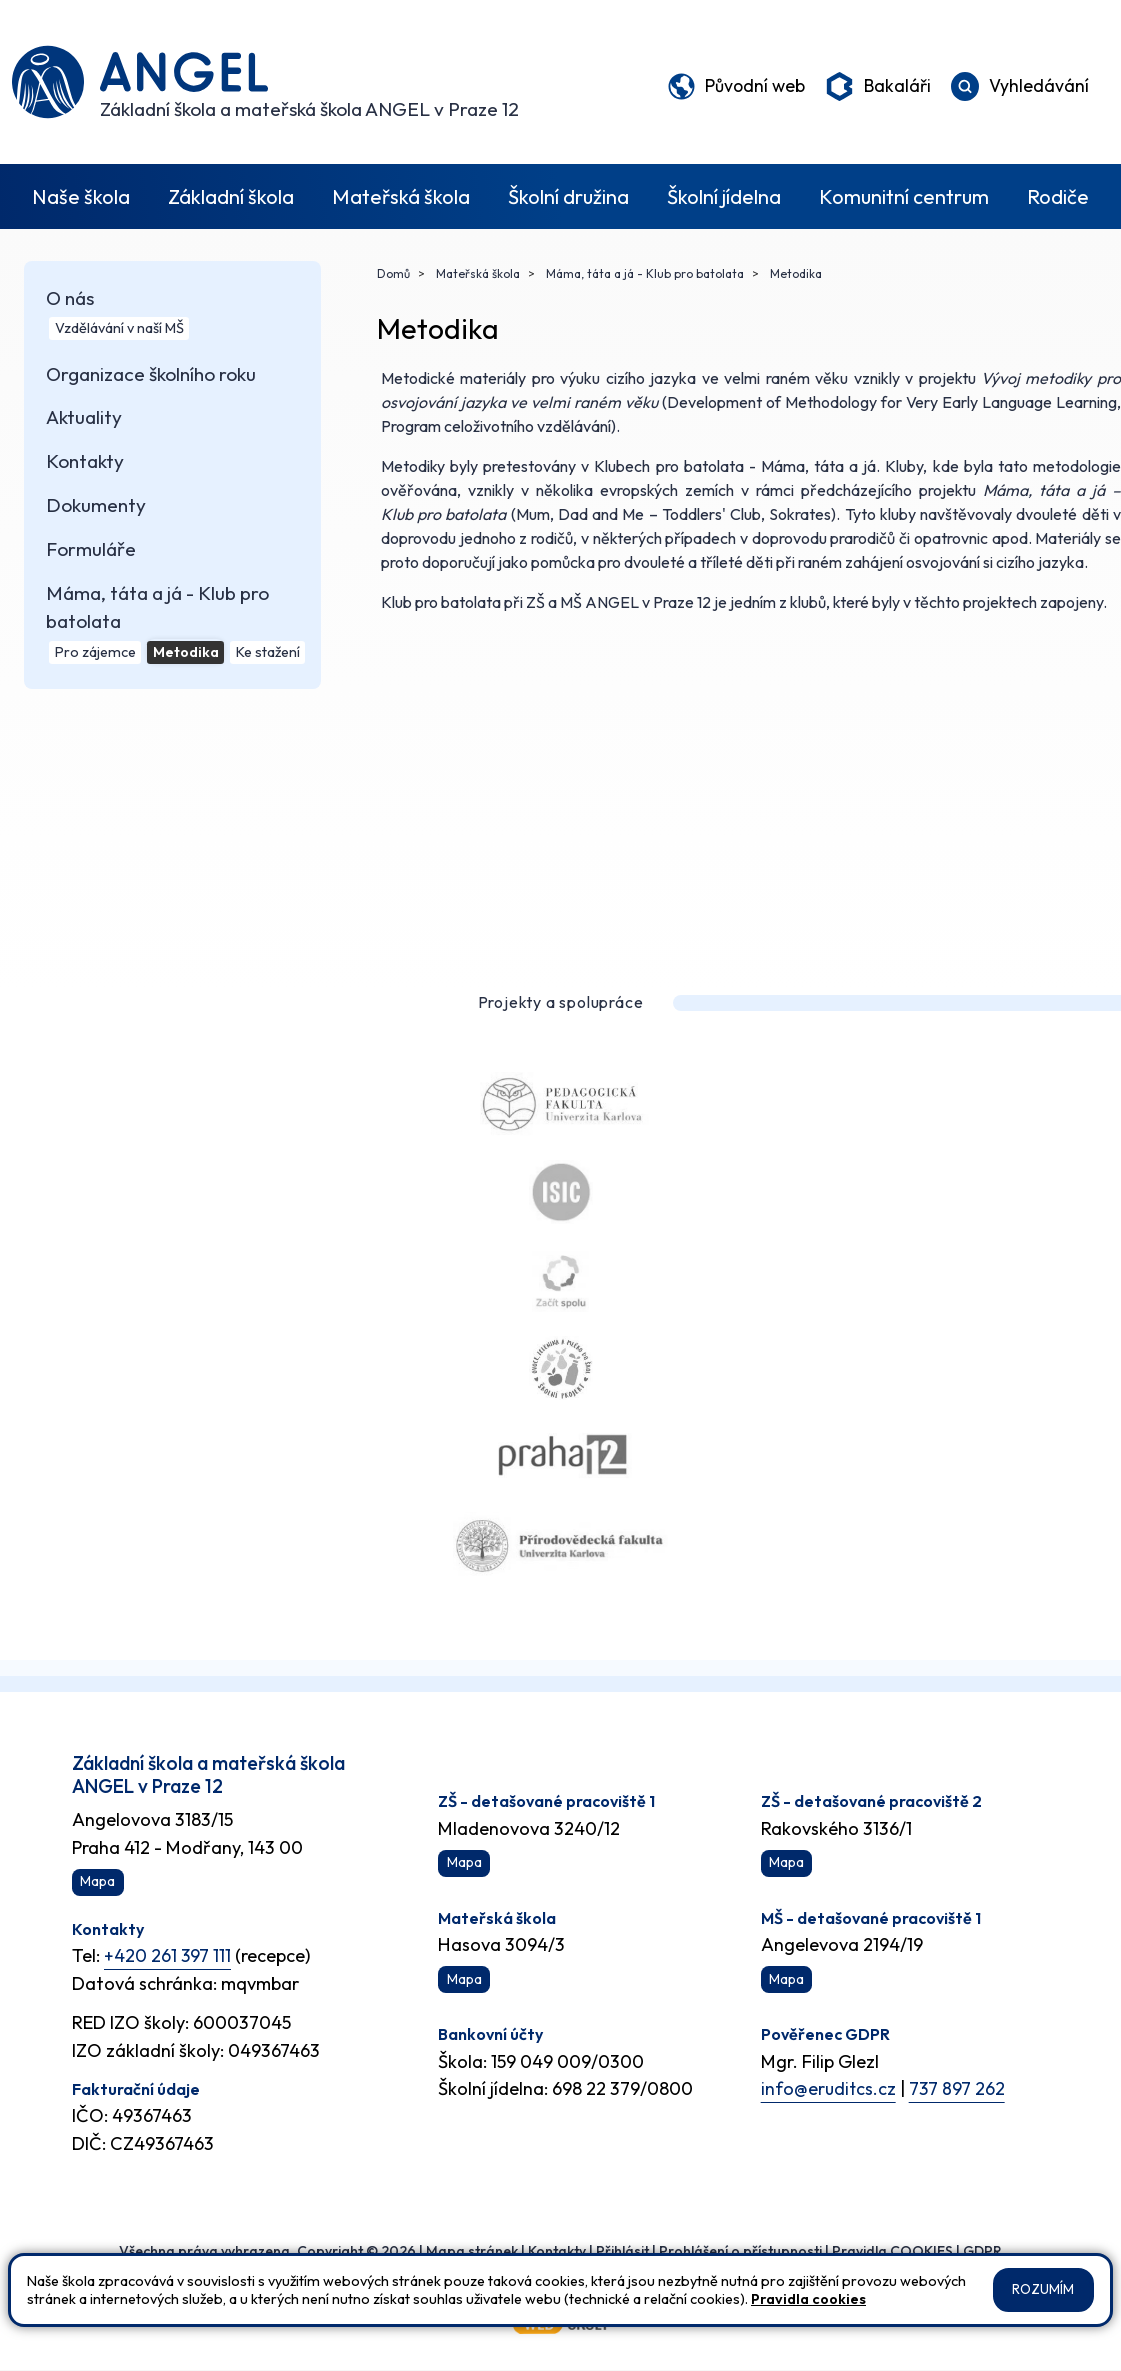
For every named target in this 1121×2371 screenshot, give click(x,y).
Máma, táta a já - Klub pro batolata (643, 273)
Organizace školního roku (148, 376)
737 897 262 (958, 2089)
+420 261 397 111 (168, 1956)
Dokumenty (93, 510)
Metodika (184, 659)
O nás (67, 298)
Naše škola (81, 196)
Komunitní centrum (904, 196)
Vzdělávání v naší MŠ (117, 329)
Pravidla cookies (808, 2299)
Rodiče (1058, 196)
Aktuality (81, 421)
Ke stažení (267, 659)
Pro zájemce (93, 659)
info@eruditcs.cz (829, 2089)
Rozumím (1043, 2290)
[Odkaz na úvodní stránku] (265, 82)
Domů (393, 273)
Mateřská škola (401, 196)
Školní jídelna (724, 196)
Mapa (97, 1883)
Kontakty (82, 465)
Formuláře (88, 555)
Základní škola (231, 196)
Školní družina (568, 196)
